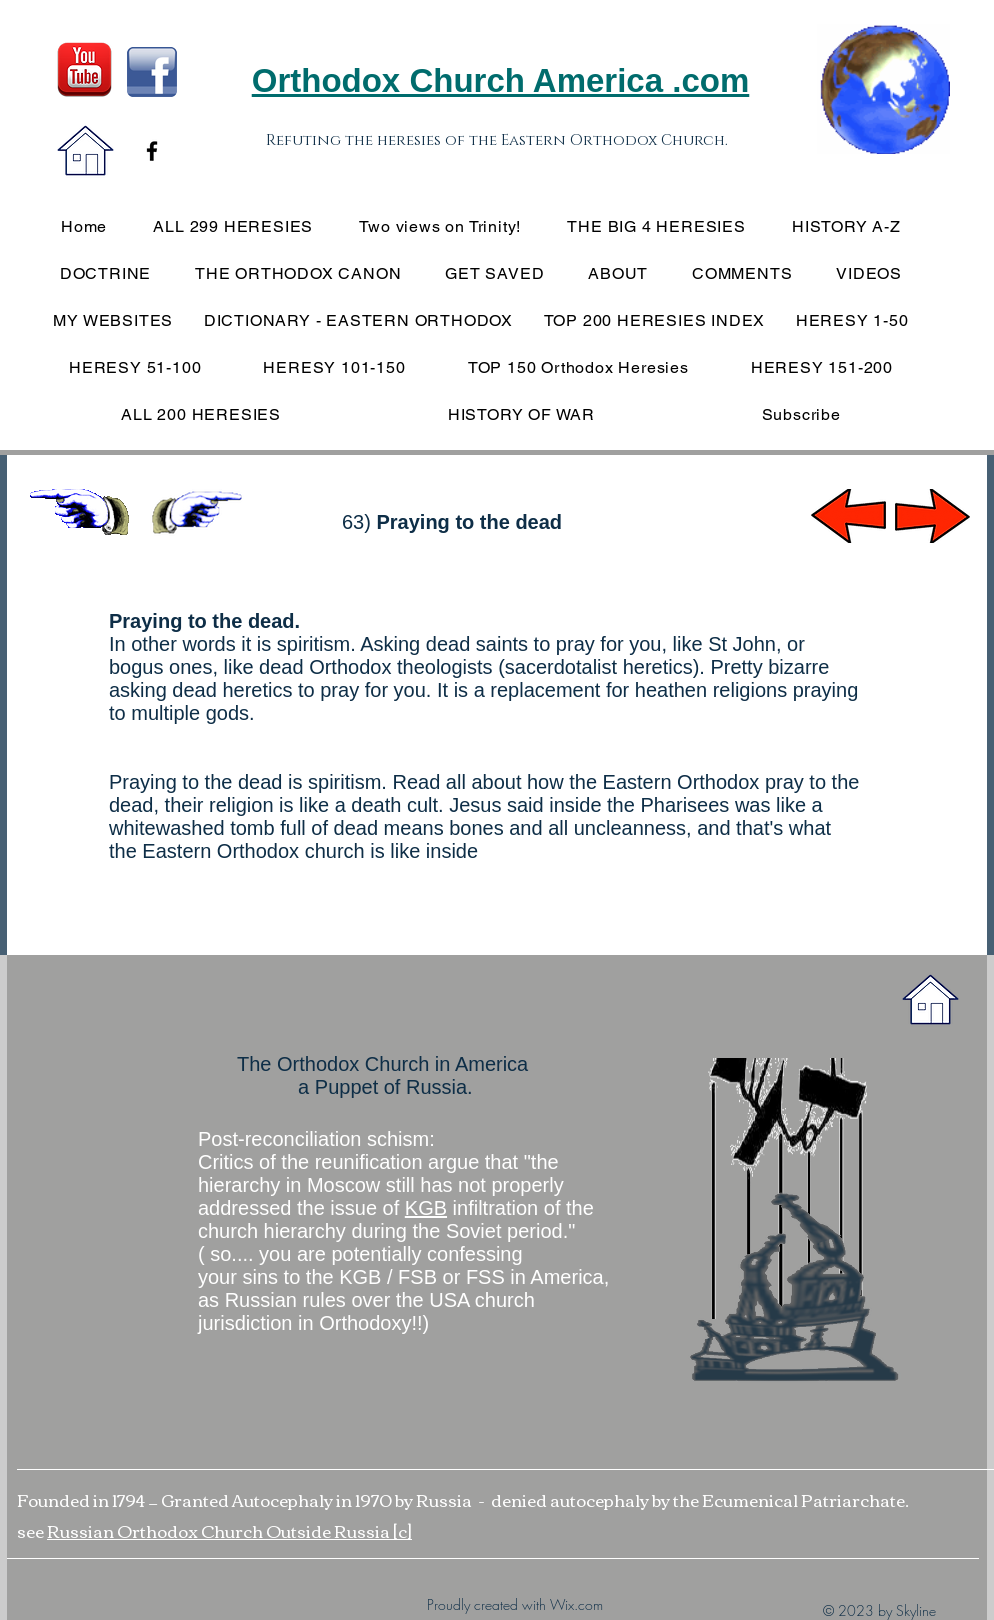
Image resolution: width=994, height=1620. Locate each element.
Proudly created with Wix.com (515, 1604)
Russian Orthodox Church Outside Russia (220, 1530)
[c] (402, 1530)
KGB (426, 1208)
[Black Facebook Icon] (152, 151)
